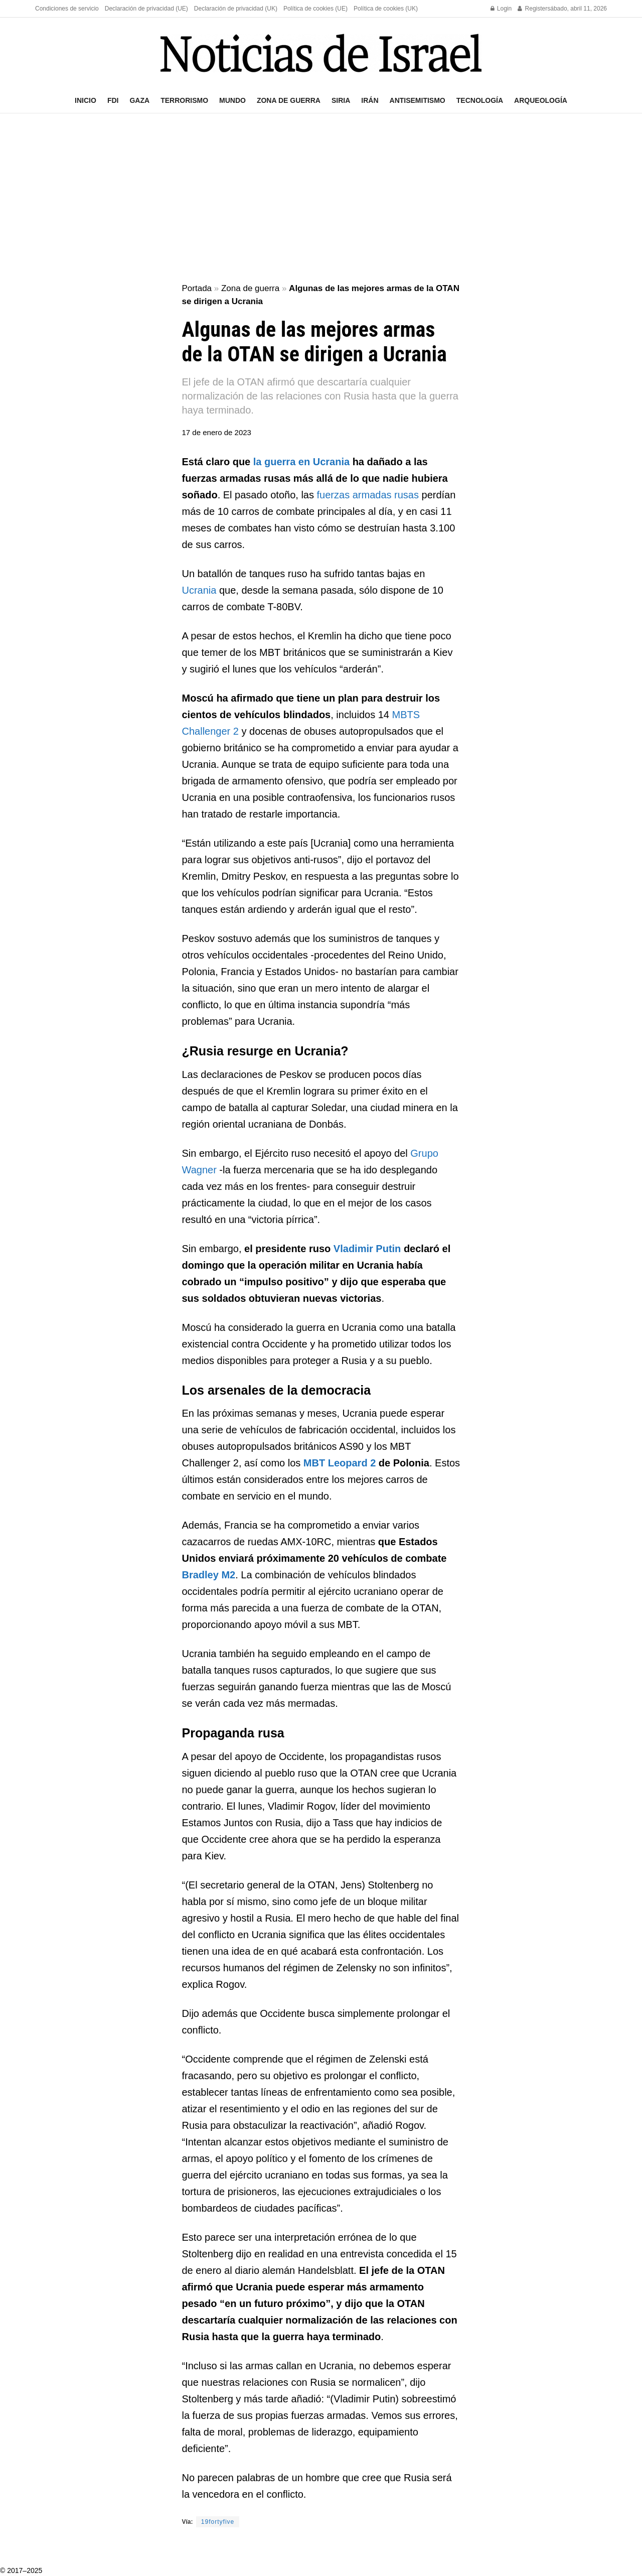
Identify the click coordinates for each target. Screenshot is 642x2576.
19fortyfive (217, 2521)
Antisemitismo (417, 100)
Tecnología (479, 100)
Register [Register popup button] (532, 8)
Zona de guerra (288, 100)
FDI (113, 100)
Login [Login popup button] (501, 8)
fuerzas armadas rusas (368, 494)
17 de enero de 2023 (216, 432)
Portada (197, 288)
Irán (369, 100)
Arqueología (540, 100)
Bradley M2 (209, 1574)
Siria (341, 100)
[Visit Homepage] (321, 53)
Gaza (139, 100)
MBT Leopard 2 (339, 1462)
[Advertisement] (321, 198)
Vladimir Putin (367, 1248)
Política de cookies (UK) (386, 8)
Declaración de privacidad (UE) (146, 8)
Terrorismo (184, 100)
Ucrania (199, 590)
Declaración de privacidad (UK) (235, 8)
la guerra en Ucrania (301, 461)
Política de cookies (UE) (315, 8)
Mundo (232, 100)
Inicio (85, 100)
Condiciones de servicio (67, 8)
